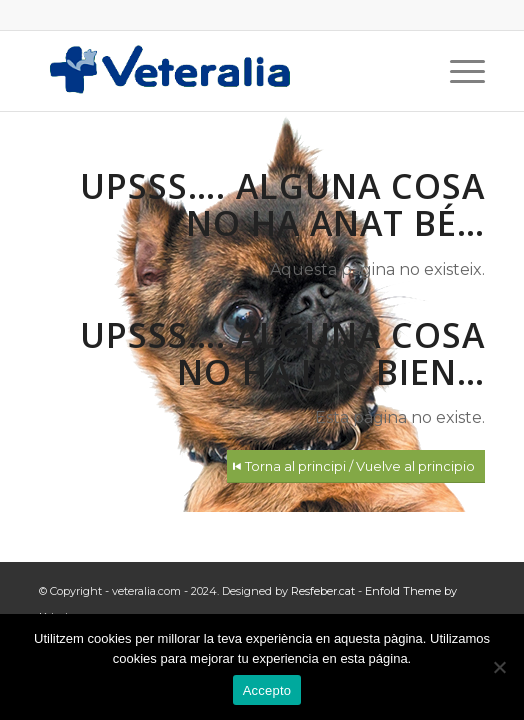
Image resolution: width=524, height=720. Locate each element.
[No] (499, 667)
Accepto (267, 690)
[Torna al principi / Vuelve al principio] (356, 466)
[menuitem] (457, 71)
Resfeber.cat (323, 591)
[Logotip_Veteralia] (217, 71)
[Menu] (457, 71)
